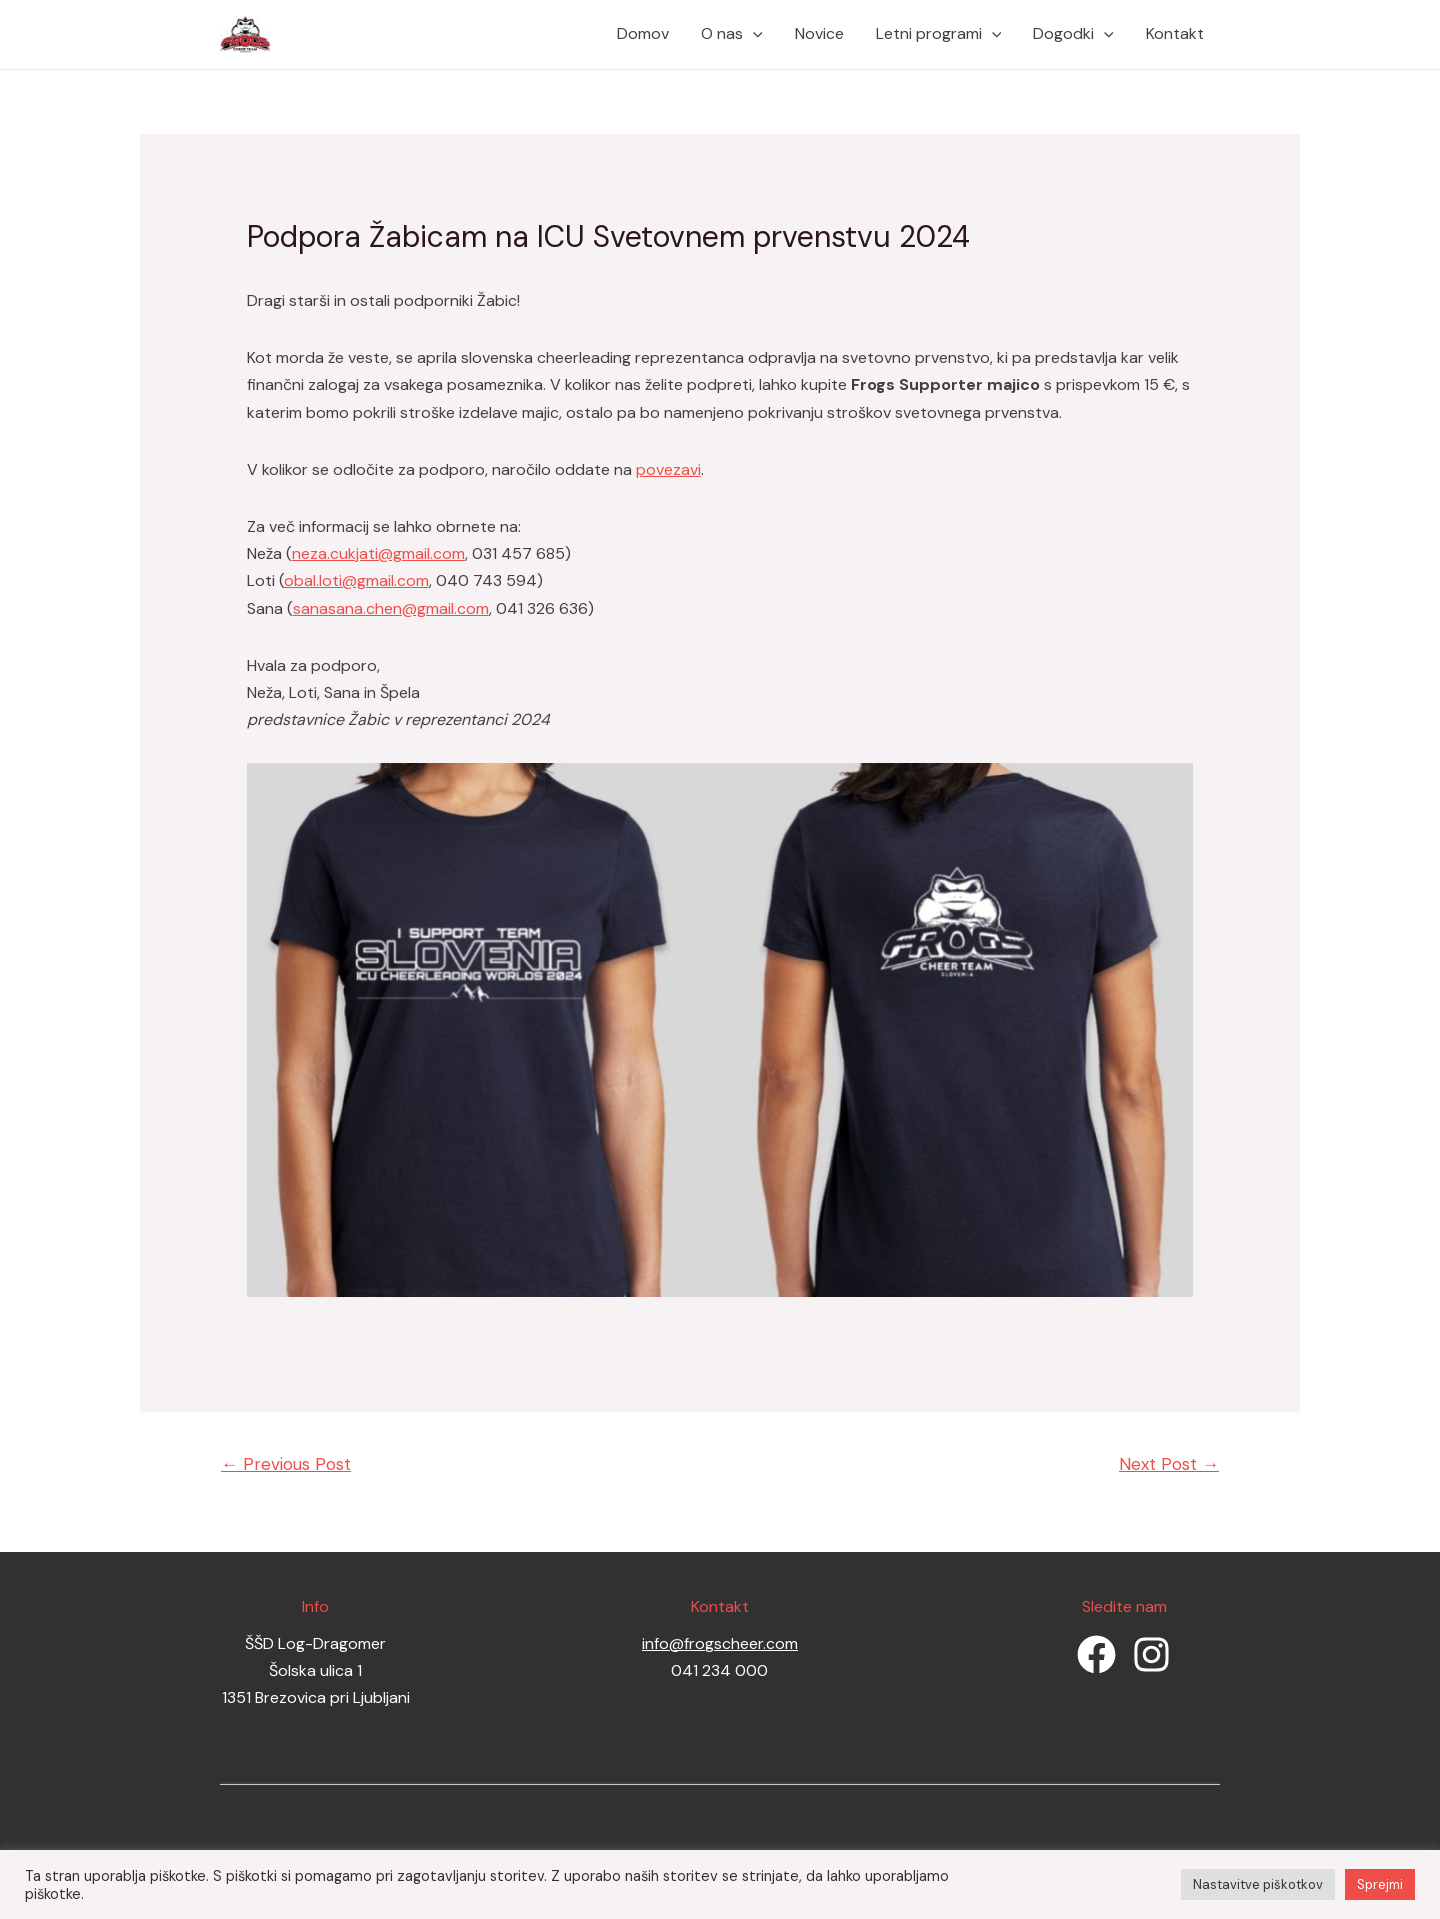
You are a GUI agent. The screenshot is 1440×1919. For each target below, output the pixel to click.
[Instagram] (1151, 1654)
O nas (732, 34)
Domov (643, 33)
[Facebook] (1096, 1654)
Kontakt (1175, 33)
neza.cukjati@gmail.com (378, 553)
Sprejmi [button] (1380, 1884)
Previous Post (286, 1464)
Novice (819, 33)
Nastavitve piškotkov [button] (1258, 1884)
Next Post (1169, 1464)
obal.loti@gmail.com (356, 580)
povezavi (668, 469)
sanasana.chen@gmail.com (391, 608)
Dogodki (1073, 34)
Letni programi (939, 34)
